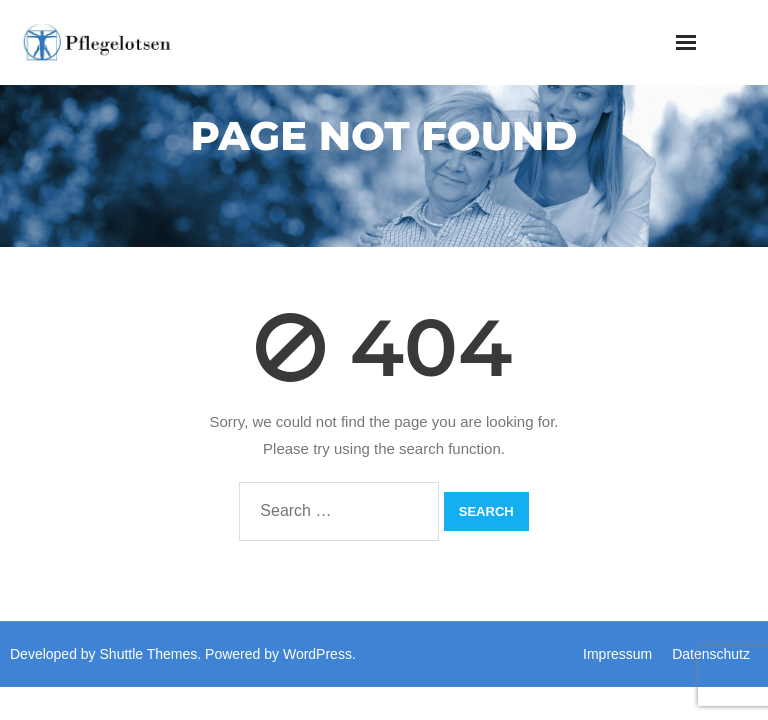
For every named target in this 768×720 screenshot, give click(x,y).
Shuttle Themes (149, 654)
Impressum (617, 654)
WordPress (317, 654)
